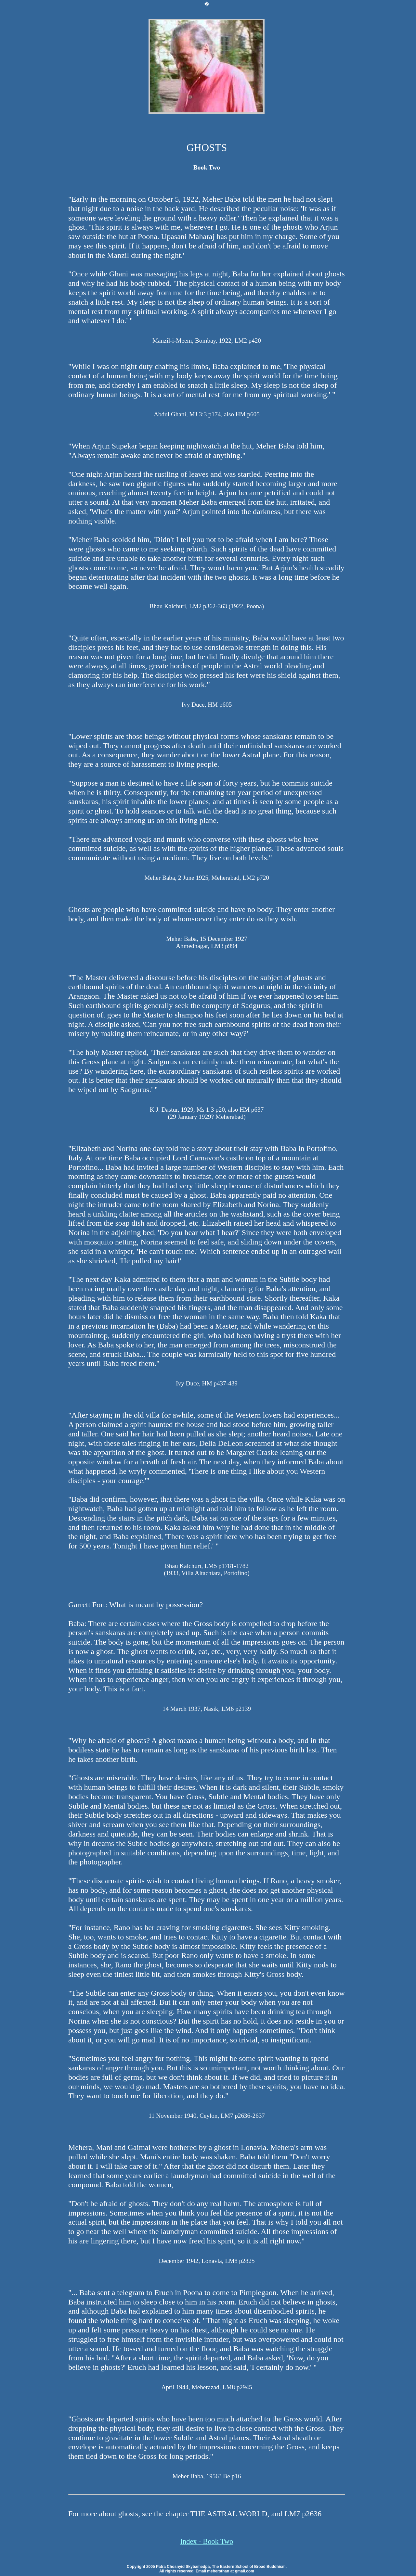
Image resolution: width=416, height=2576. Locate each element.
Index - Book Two (206, 2541)
